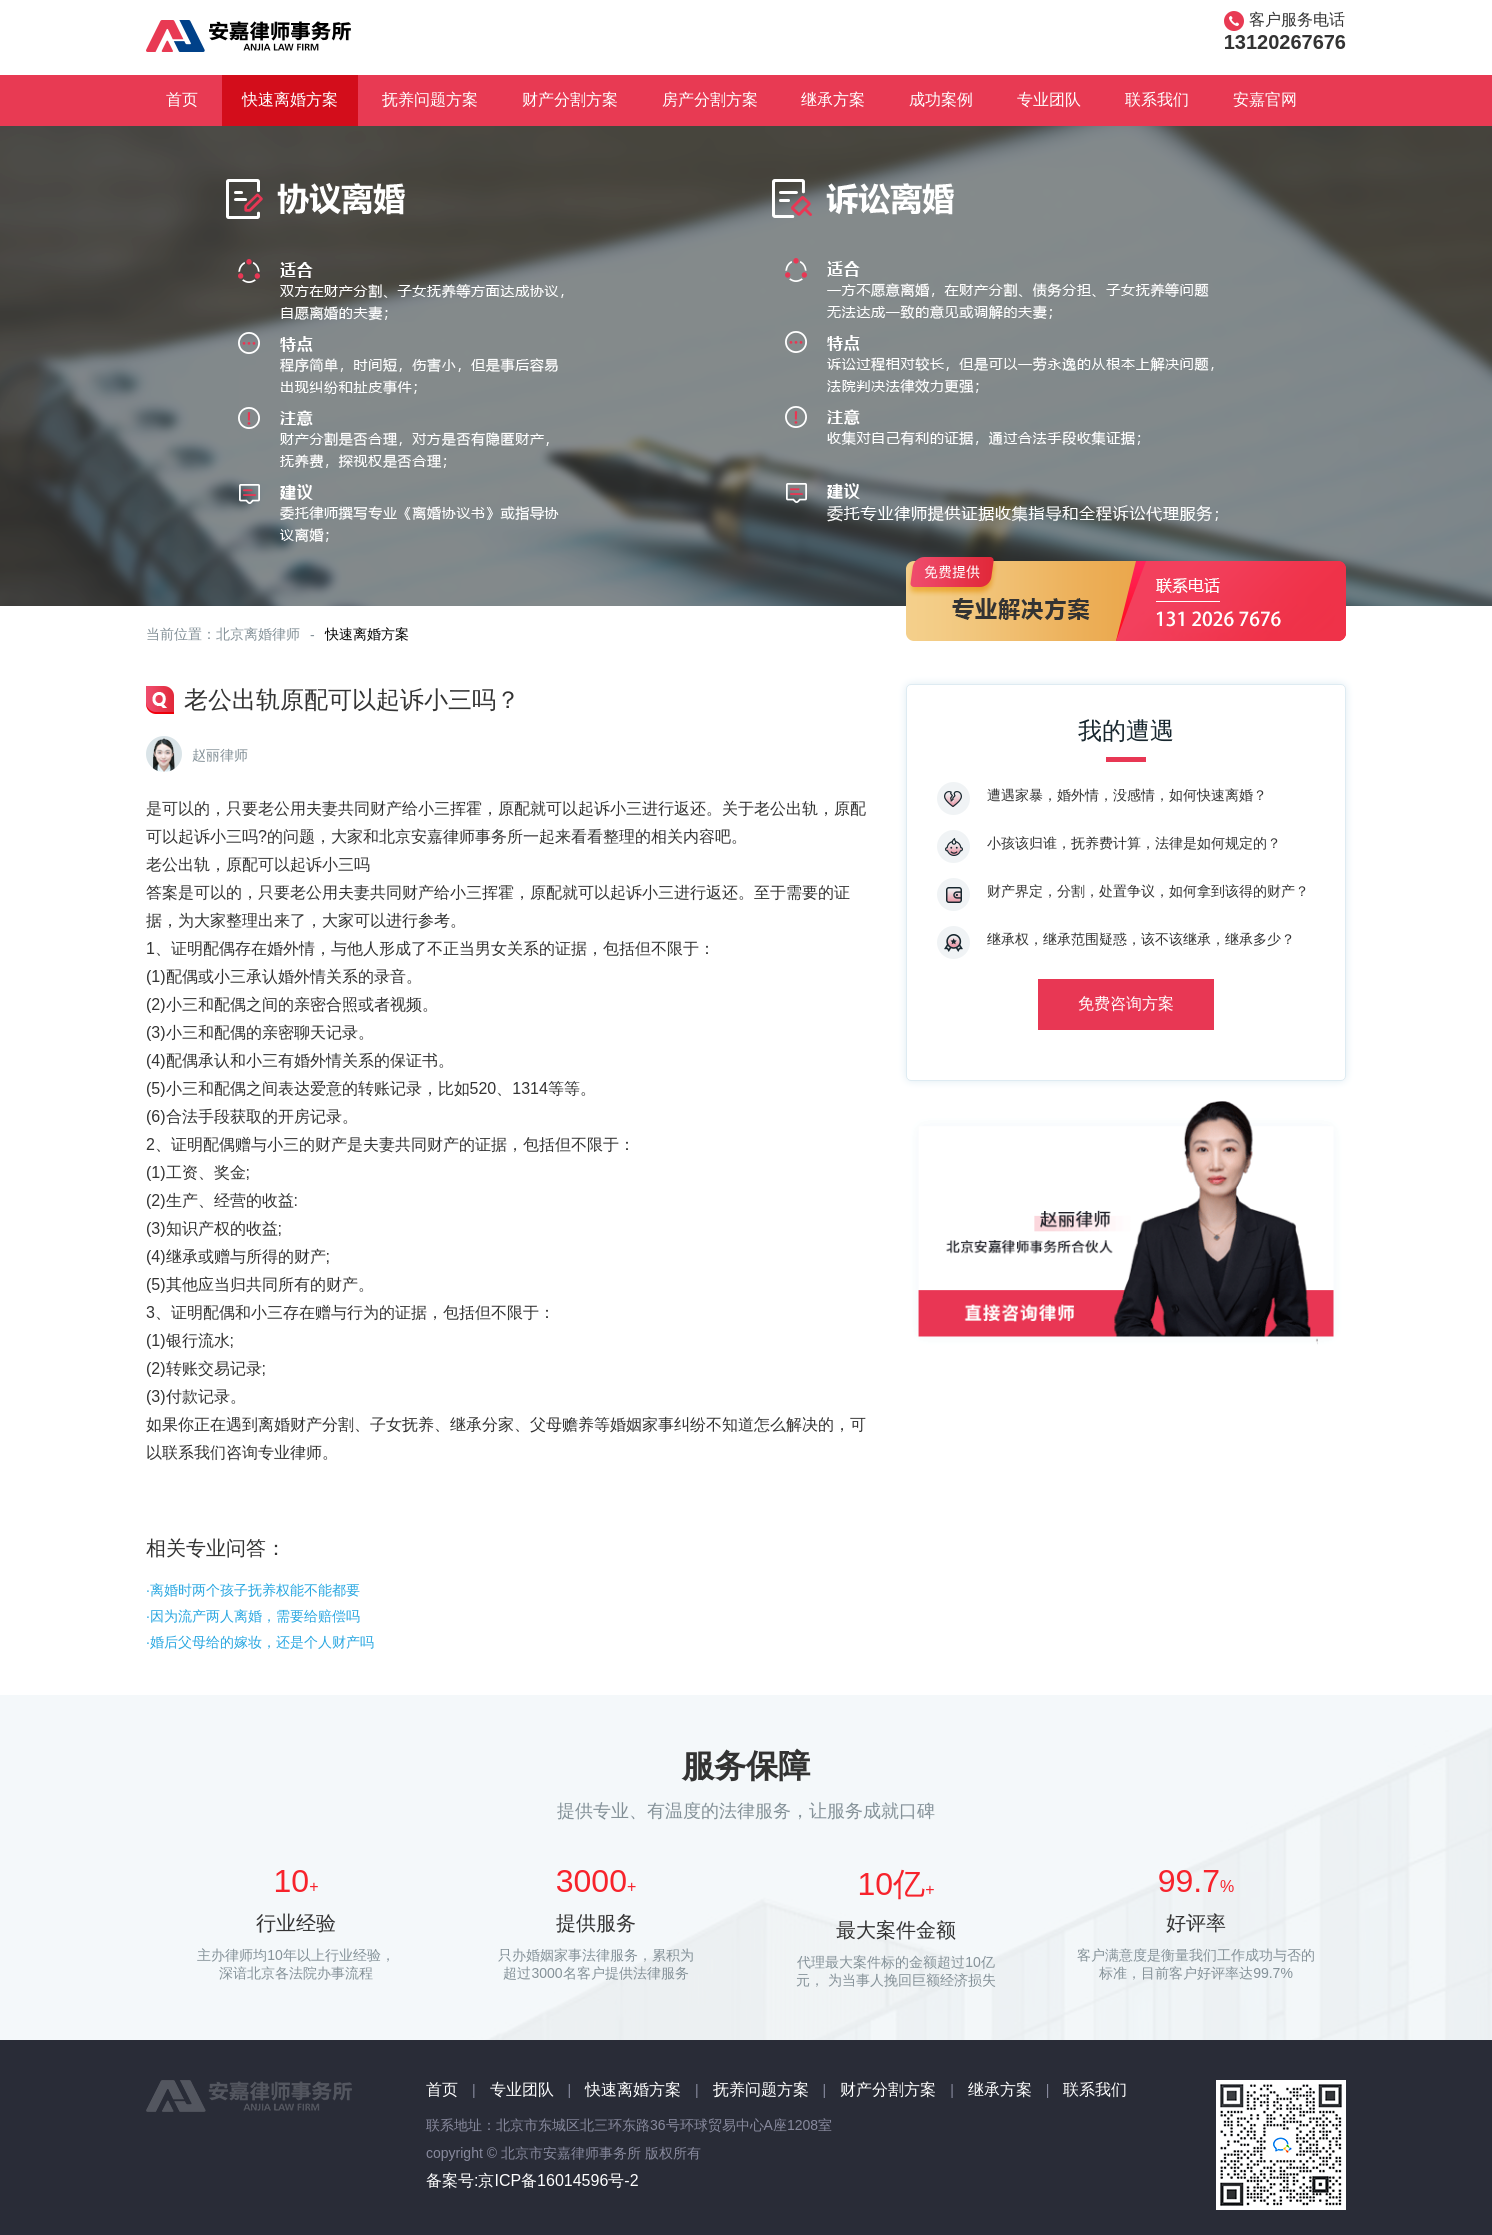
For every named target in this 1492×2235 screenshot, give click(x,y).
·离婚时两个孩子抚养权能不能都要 (253, 1590)
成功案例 (941, 99)
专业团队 (1049, 99)
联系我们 (1157, 99)
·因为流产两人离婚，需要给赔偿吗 (253, 1616)
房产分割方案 (710, 99)
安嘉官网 (1265, 99)
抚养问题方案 (430, 99)
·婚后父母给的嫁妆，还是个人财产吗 (260, 1642)
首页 (182, 99)
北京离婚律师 (258, 634)
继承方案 (833, 99)
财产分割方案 (570, 99)
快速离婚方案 (290, 99)
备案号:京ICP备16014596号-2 (532, 2180)
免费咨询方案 (1126, 1003)
